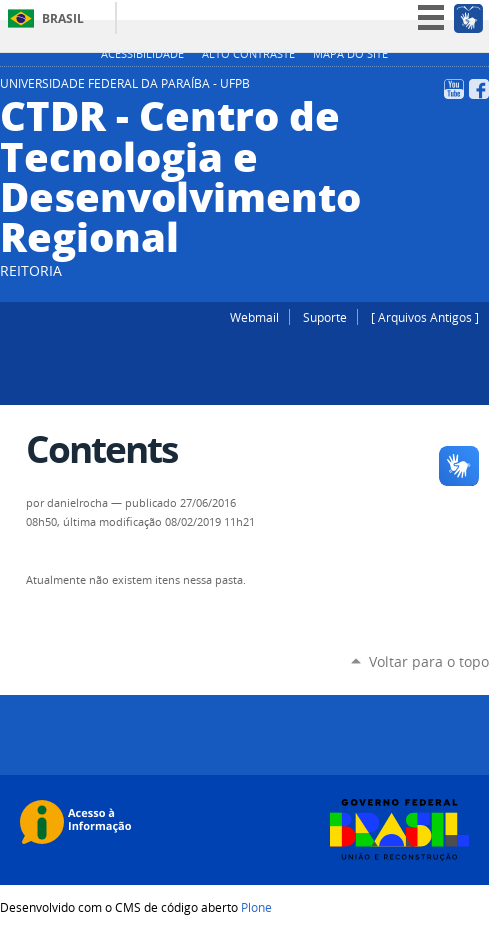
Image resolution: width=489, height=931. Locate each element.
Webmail (254, 317)
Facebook (479, 89)
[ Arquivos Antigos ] (425, 317)
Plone (256, 907)
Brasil (63, 18)
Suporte (325, 317)
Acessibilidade (142, 54)
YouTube (454, 89)
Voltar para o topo (429, 661)
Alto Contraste (248, 54)
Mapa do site (350, 54)
